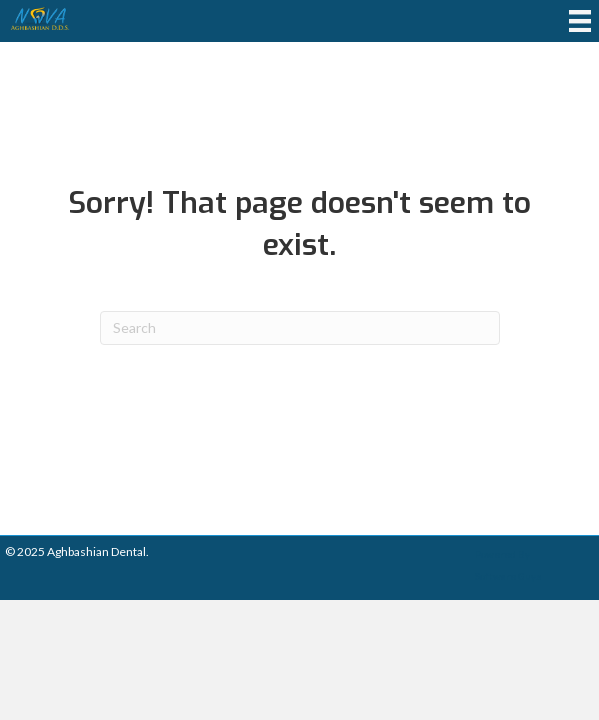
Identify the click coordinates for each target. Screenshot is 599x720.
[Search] (300, 328)
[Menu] (580, 20)
